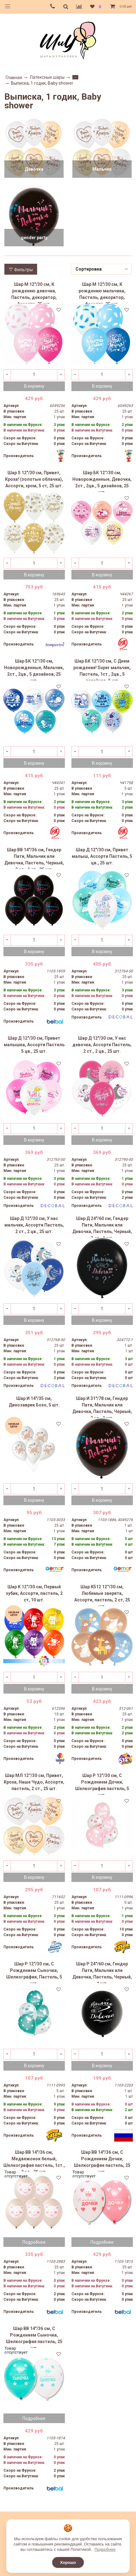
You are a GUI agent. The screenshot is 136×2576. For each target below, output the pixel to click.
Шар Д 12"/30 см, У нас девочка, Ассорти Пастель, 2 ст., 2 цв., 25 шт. (102, 1045)
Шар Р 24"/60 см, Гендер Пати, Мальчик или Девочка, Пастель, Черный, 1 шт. (102, 1972)
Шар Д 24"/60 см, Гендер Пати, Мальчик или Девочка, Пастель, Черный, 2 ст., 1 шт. (102, 1227)
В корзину (34, 386)
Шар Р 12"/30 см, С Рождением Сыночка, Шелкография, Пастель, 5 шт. (34, 1972)
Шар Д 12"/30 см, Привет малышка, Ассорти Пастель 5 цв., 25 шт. (34, 1045)
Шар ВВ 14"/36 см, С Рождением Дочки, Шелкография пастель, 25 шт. (102, 2161)
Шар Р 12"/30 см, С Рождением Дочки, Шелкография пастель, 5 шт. (102, 1784)
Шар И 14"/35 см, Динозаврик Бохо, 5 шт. (34, 1401)
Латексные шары (47, 77)
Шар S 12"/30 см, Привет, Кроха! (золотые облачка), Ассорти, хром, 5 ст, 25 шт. (34, 479)
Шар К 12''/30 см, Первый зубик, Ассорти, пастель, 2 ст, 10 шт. (34, 1593)
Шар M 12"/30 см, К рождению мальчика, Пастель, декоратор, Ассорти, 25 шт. (102, 293)
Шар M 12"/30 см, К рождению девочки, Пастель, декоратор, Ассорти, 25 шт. (34, 293)
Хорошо (68, 2562)
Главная (14, 77)
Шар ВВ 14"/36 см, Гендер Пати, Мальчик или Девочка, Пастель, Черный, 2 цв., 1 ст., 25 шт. (34, 858)
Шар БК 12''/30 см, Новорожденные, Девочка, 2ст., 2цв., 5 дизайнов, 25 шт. (102, 481)
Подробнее (34, 2242)
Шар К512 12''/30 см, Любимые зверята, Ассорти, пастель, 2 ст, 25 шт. (102, 1595)
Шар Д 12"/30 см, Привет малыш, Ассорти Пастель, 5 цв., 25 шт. (102, 856)
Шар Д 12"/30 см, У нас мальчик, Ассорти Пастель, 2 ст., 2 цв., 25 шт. (34, 1225)
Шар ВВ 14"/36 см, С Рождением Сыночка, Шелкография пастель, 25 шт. (34, 2337)
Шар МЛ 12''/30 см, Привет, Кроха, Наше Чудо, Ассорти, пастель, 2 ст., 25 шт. (34, 1782)
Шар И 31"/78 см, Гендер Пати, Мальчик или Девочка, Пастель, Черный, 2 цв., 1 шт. (102, 1407)
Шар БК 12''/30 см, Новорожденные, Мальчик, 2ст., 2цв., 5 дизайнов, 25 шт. (34, 669)
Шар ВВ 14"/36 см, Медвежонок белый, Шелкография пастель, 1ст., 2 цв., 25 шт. (34, 2161)
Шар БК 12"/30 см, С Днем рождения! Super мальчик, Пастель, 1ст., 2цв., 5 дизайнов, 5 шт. (102, 669)
